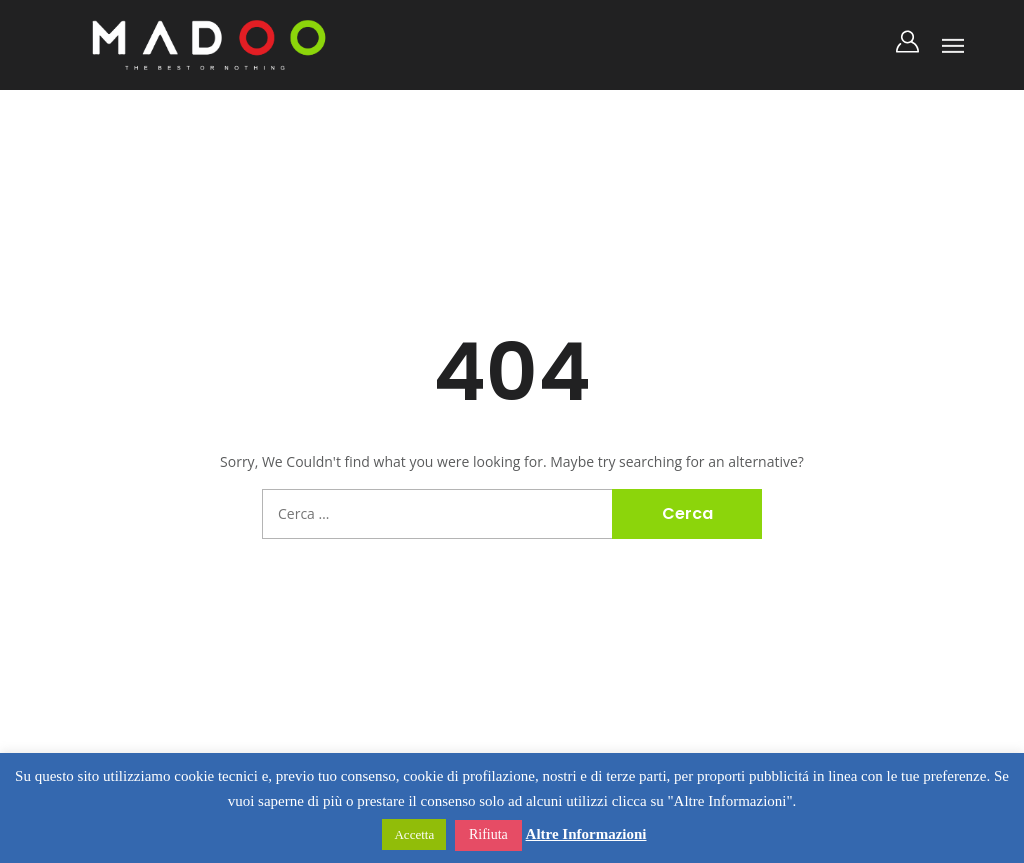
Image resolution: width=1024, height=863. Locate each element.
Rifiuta (488, 834)
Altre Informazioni (586, 834)
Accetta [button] (414, 834)
